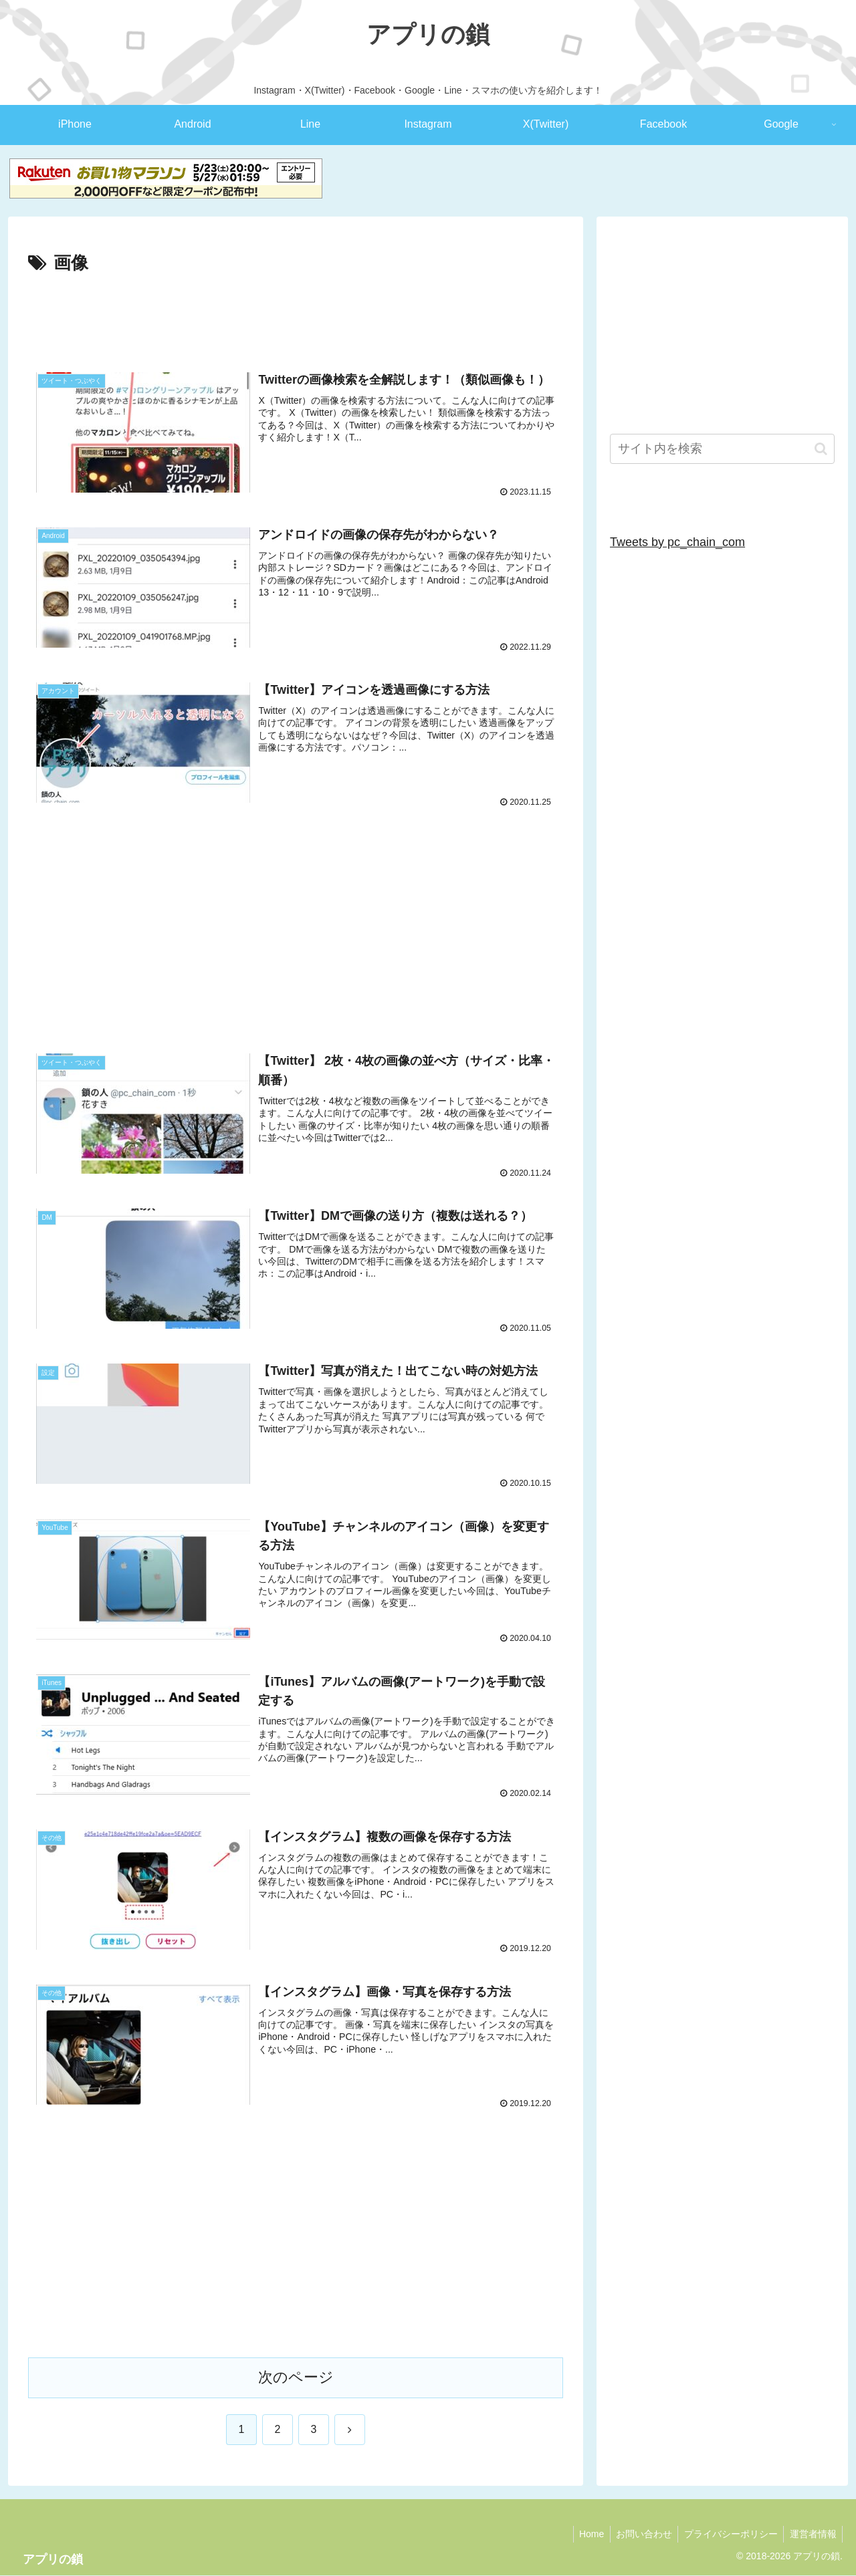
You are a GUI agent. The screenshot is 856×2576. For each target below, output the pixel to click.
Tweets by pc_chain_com (677, 542)
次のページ (296, 2377)
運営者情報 (811, 2534)
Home (584, 2534)
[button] (821, 449)
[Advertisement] (295, 315)
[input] (722, 449)
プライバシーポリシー (727, 2534)
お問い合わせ (639, 2534)
